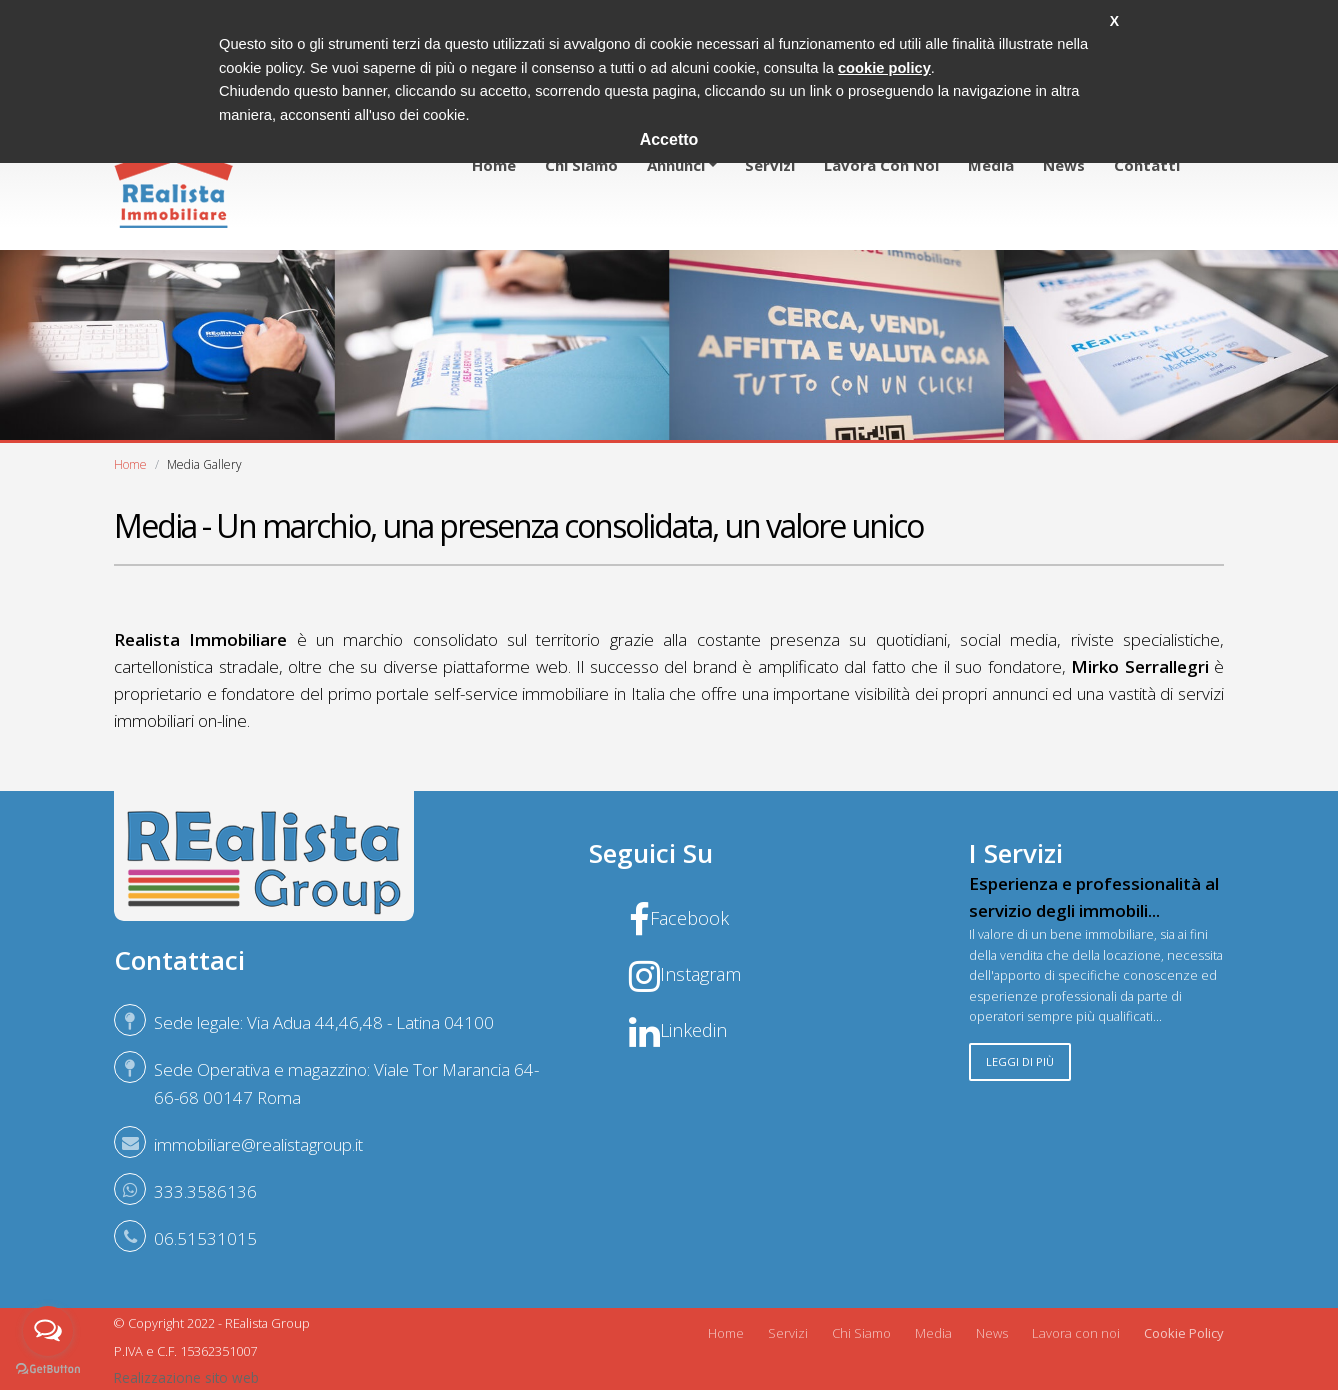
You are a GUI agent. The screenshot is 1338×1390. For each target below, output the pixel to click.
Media (991, 165)
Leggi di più (1020, 1061)
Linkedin (678, 1030)
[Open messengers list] (48, 1331)
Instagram (685, 974)
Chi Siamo (861, 1333)
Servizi (770, 165)
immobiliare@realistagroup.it (258, 1144)
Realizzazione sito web (186, 1377)
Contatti (1147, 165)
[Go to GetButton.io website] (48, 1369)
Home (494, 165)
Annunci (676, 165)
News (1064, 165)
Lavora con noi (881, 165)
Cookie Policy (1184, 1333)
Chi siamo (581, 165)
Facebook (679, 918)
